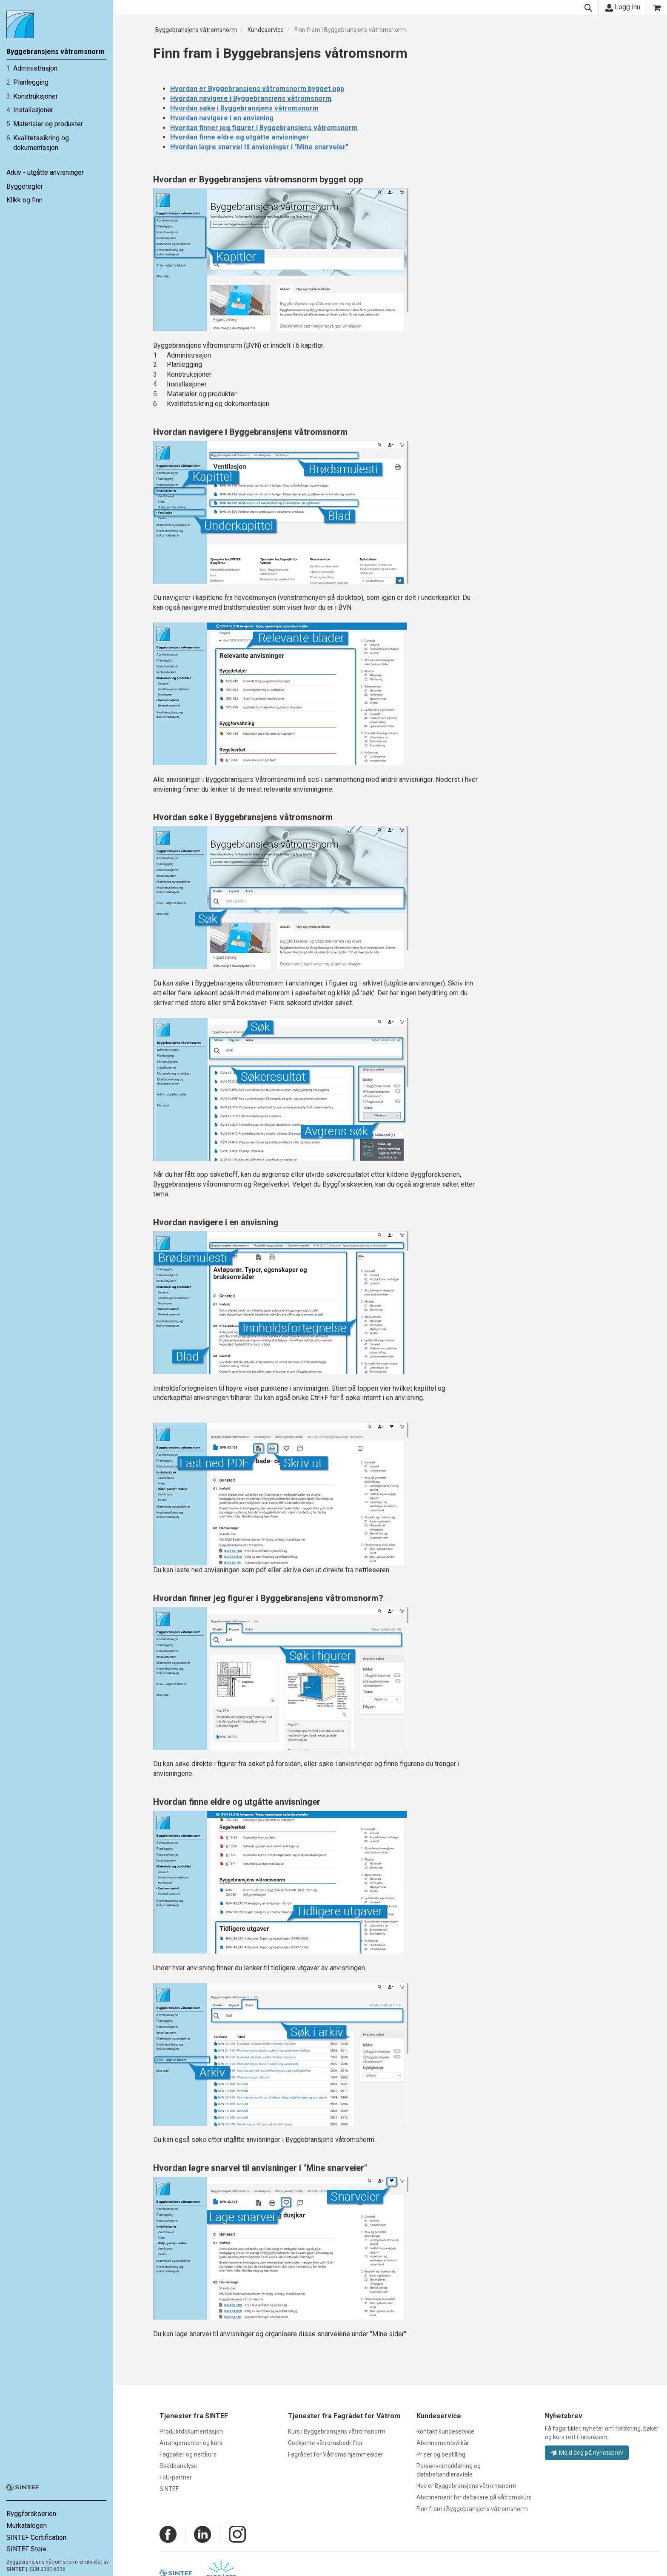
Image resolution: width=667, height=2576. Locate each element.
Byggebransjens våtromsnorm (196, 29)
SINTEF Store (26, 2549)
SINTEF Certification (36, 2537)
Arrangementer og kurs (191, 2443)
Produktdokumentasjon (191, 2431)
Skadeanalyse (178, 2465)
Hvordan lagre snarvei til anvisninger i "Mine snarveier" (259, 147)
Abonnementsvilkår (442, 2443)
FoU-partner (176, 2477)
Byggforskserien (31, 2514)
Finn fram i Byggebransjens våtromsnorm (350, 29)
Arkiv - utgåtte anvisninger (45, 172)
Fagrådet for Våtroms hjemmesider (335, 2454)
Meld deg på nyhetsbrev (586, 2452)
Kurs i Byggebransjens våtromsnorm (336, 2431)
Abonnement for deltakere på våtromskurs (474, 2497)
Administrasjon (35, 68)
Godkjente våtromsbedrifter (325, 2443)
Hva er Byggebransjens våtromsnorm (466, 2485)
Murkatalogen (26, 2526)
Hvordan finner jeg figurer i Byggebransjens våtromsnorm (264, 128)
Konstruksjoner (35, 96)
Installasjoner (33, 110)
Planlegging (30, 82)
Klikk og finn (24, 200)
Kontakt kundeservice (445, 2431)
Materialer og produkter (48, 124)
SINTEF (15, 2569)
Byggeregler (24, 186)
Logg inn (622, 7)
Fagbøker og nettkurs (188, 2454)
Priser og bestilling (440, 2454)
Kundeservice (266, 29)
